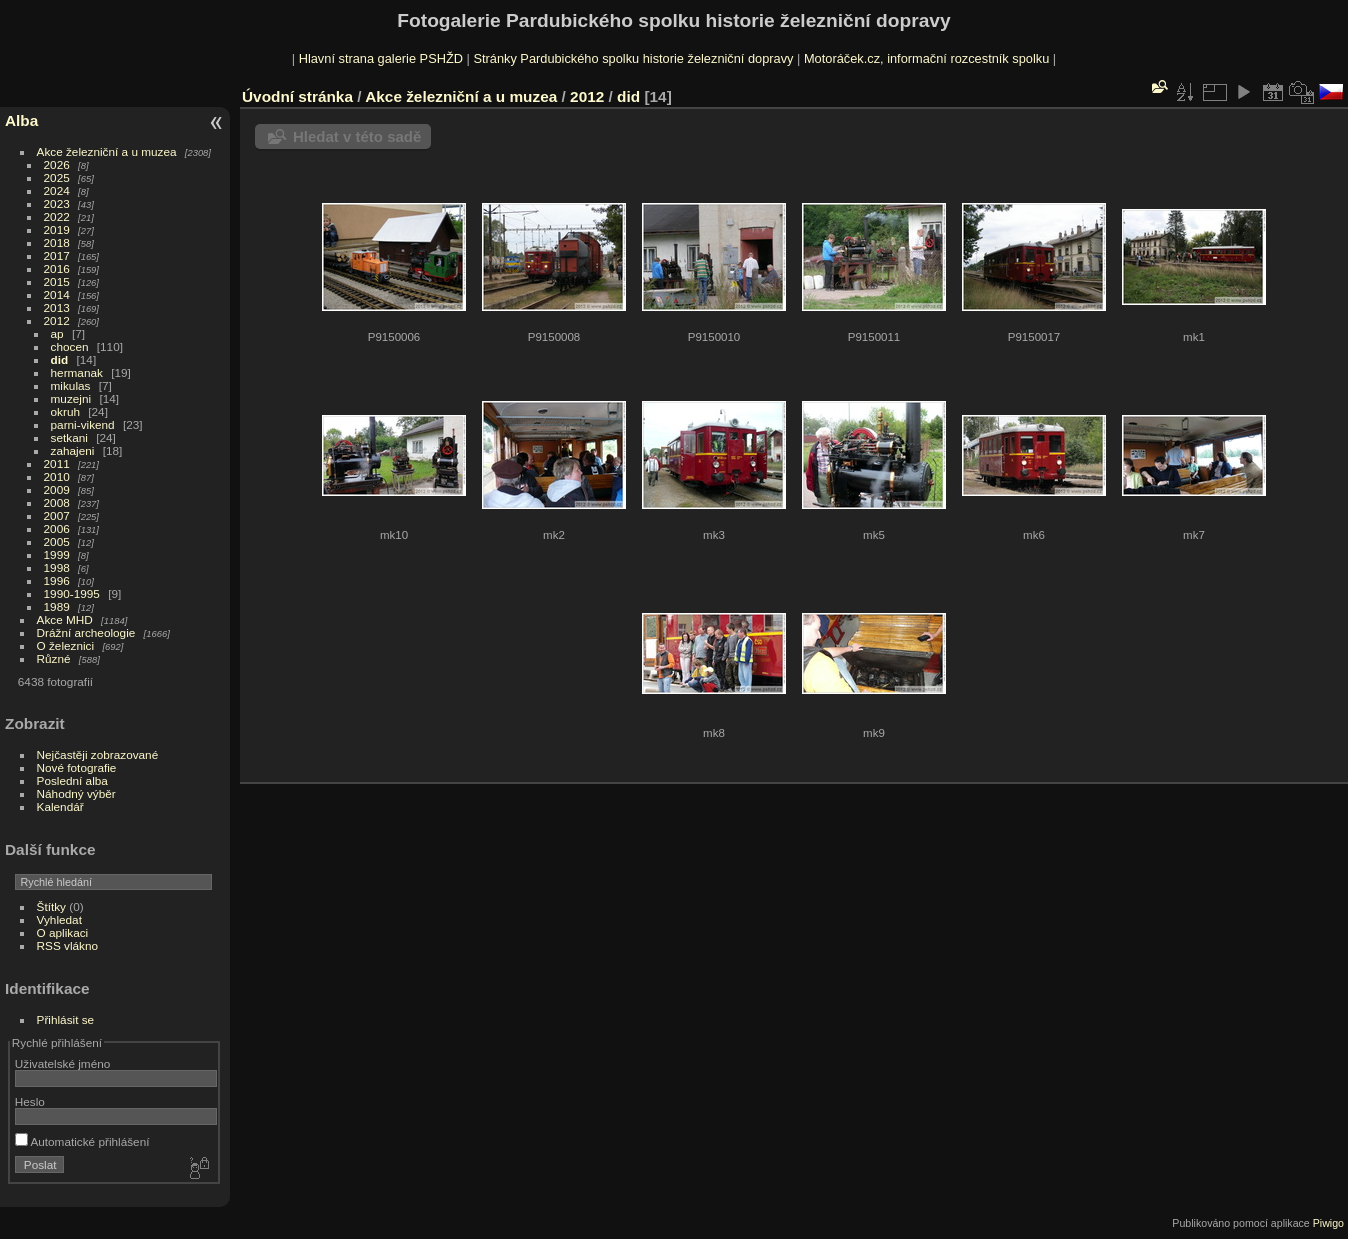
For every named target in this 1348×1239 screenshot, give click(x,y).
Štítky (51, 906)
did (60, 359)
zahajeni (73, 450)
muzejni (71, 398)
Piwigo (1328, 1223)
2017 (57, 255)
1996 (57, 580)
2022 (57, 216)
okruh (65, 411)
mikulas (71, 385)
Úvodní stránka (297, 96)
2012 (57, 320)
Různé (54, 658)
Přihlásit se (66, 1019)
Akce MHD (65, 619)
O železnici (66, 645)
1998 (57, 567)
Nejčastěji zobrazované (98, 754)
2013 (57, 307)
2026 (57, 164)
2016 (57, 268)
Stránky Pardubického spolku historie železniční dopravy (633, 58)
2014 (57, 294)
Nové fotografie (77, 767)
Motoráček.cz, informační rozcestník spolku (926, 58)
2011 (57, 463)
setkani (69, 437)
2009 (57, 489)
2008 (57, 502)
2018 (57, 242)
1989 (57, 606)
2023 (57, 203)
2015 (57, 281)
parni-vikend (83, 424)
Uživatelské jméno (62, 1063)
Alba (21, 120)
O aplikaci (63, 932)
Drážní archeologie (86, 632)
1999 (57, 554)
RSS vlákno (67, 945)
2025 (57, 177)
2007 (57, 515)
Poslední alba (72, 780)
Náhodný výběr (76, 793)
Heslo (30, 1101)
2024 (57, 190)
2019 (57, 229)
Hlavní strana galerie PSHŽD (381, 58)
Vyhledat (59, 919)
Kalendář (60, 806)
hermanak (77, 372)
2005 (57, 541)
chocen (70, 346)
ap (57, 333)
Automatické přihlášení (82, 1141)
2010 (57, 476)
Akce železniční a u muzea (107, 151)
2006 (57, 528)
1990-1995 (72, 593)
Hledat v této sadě (357, 136)
